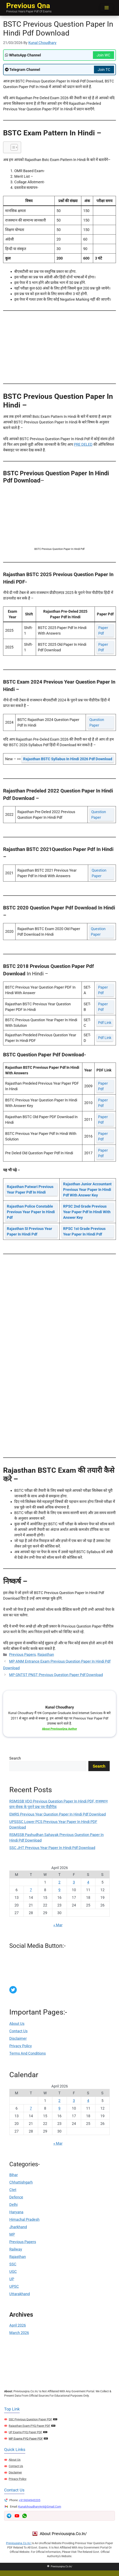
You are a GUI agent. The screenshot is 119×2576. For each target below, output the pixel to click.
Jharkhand (18, 2227)
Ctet (12, 2190)
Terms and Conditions (27, 2053)
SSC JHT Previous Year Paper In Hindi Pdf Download (52, 1848)
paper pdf (103, 630)
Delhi (13, 2204)
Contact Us (18, 2031)
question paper (96, 722)
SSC (12, 2264)
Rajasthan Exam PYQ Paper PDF (29, 2425)
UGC (13, 2271)
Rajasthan (45, 1654)
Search (15, 1758)
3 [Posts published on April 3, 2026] (74, 1882)
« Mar (58, 1925)
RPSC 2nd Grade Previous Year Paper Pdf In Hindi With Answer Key (87, 1212)
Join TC (104, 69)
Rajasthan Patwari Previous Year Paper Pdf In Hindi (30, 1189)
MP (12, 2234)
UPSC (14, 2286)
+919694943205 (29, 2500)
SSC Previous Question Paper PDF (30, 2419)
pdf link (104, 1022)
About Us (16, 2023)
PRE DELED (83, 444)
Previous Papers (22, 1654)
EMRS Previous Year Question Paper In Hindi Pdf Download (57, 1814)
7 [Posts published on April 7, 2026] (31, 1890)
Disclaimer (18, 2038)
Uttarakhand (19, 2294)
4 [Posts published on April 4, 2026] (88, 1882)
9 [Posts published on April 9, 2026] (59, 1890)
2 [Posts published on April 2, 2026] (59, 1882)
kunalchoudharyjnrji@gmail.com (39, 2506)
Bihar (13, 2175)
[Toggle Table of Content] (12, 147)
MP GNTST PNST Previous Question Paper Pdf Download (56, 1675)
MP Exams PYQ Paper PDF (26, 2438)
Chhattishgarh (21, 2182)
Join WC (103, 55)
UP (11, 2279)
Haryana (16, 2212)
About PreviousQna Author (59, 1728)
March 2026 (19, 2333)
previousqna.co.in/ (19, 2543)
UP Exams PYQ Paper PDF (25, 2432)
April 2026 (17, 2325)
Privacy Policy (20, 2046)
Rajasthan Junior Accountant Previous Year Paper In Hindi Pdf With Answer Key (87, 1189)
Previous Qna (28, 5)
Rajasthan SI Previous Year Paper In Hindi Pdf (29, 1231)
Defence (16, 2197)
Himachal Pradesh (24, 2219)
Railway (15, 2249)
